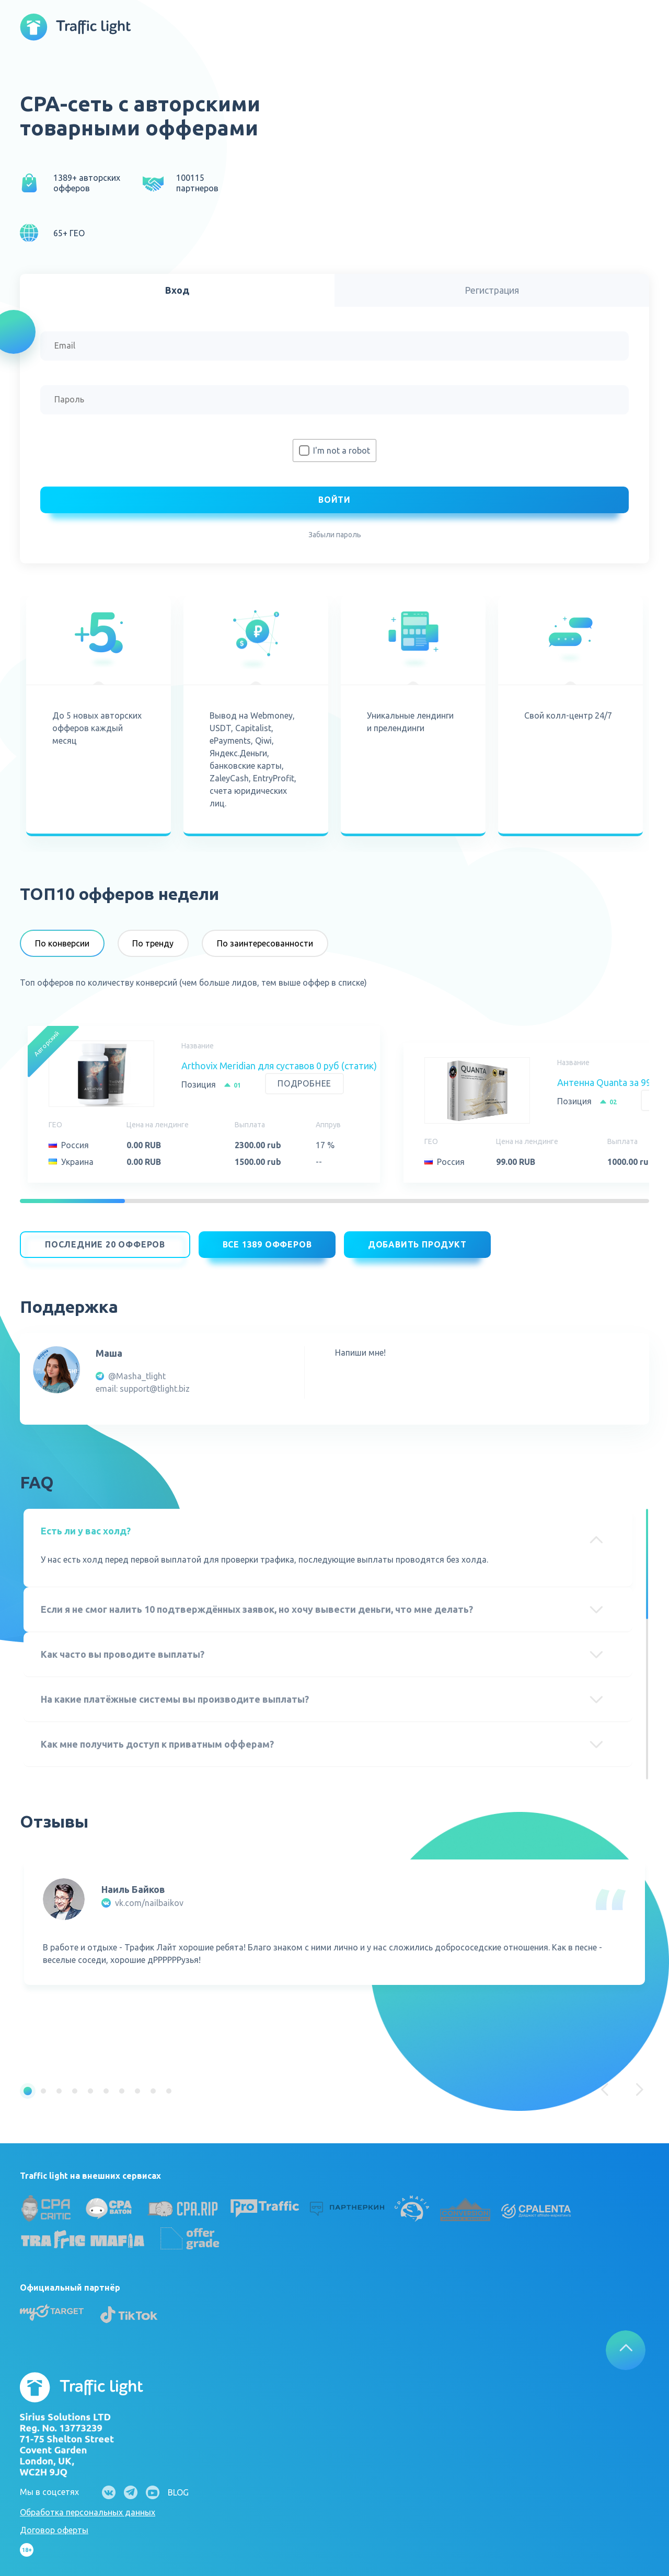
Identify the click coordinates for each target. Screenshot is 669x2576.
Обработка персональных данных (87, 2505)
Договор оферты (54, 2523)
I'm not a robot (341, 450)
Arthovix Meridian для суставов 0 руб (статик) (279, 1066)
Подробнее (304, 1084)
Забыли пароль (334, 534)
